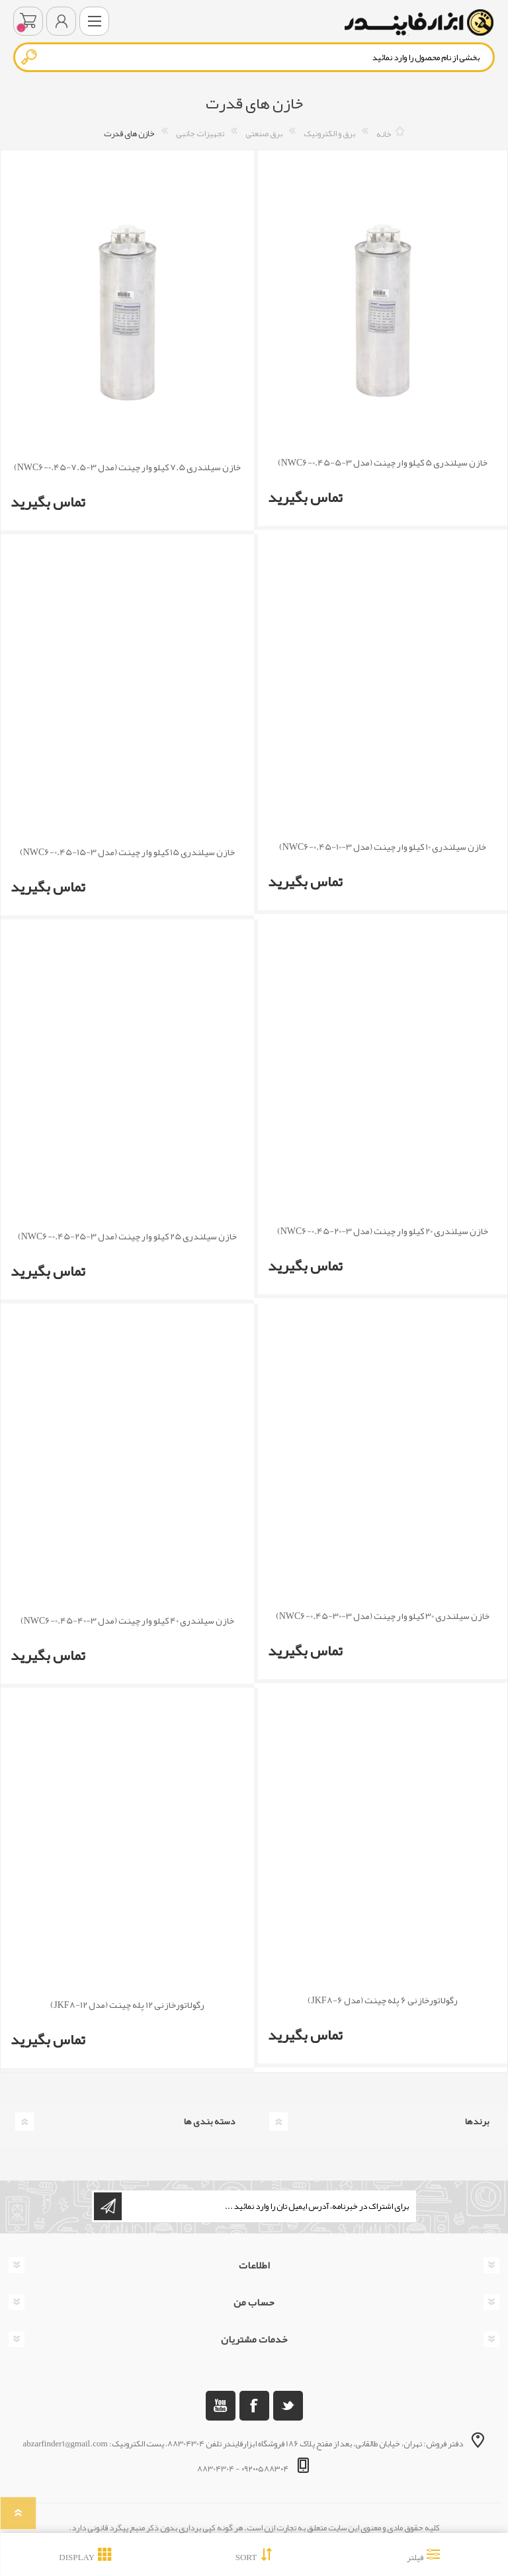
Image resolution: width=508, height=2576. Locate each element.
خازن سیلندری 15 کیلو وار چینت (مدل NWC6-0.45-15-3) (127, 852)
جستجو (29, 56)
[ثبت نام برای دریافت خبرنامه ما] (268, 2206)
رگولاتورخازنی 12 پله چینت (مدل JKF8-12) (127, 2005)
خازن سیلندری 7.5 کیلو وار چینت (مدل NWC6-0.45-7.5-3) (127, 467)
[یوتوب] (220, 2406)
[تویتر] (288, 2406)
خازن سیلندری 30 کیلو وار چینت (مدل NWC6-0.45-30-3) (383, 1616)
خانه (384, 133)
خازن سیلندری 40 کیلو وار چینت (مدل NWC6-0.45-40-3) (128, 1620)
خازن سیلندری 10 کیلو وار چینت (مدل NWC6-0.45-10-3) (383, 846)
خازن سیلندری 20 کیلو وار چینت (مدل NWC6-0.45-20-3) (383, 1231)
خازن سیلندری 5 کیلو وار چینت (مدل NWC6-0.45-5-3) (383, 462)
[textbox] (254, 57)
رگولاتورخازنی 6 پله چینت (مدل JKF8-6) (382, 2000)
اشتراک (108, 2206)
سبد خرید (28, 21)
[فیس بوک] (254, 2406)
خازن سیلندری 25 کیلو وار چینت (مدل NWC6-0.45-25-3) (127, 1236)
